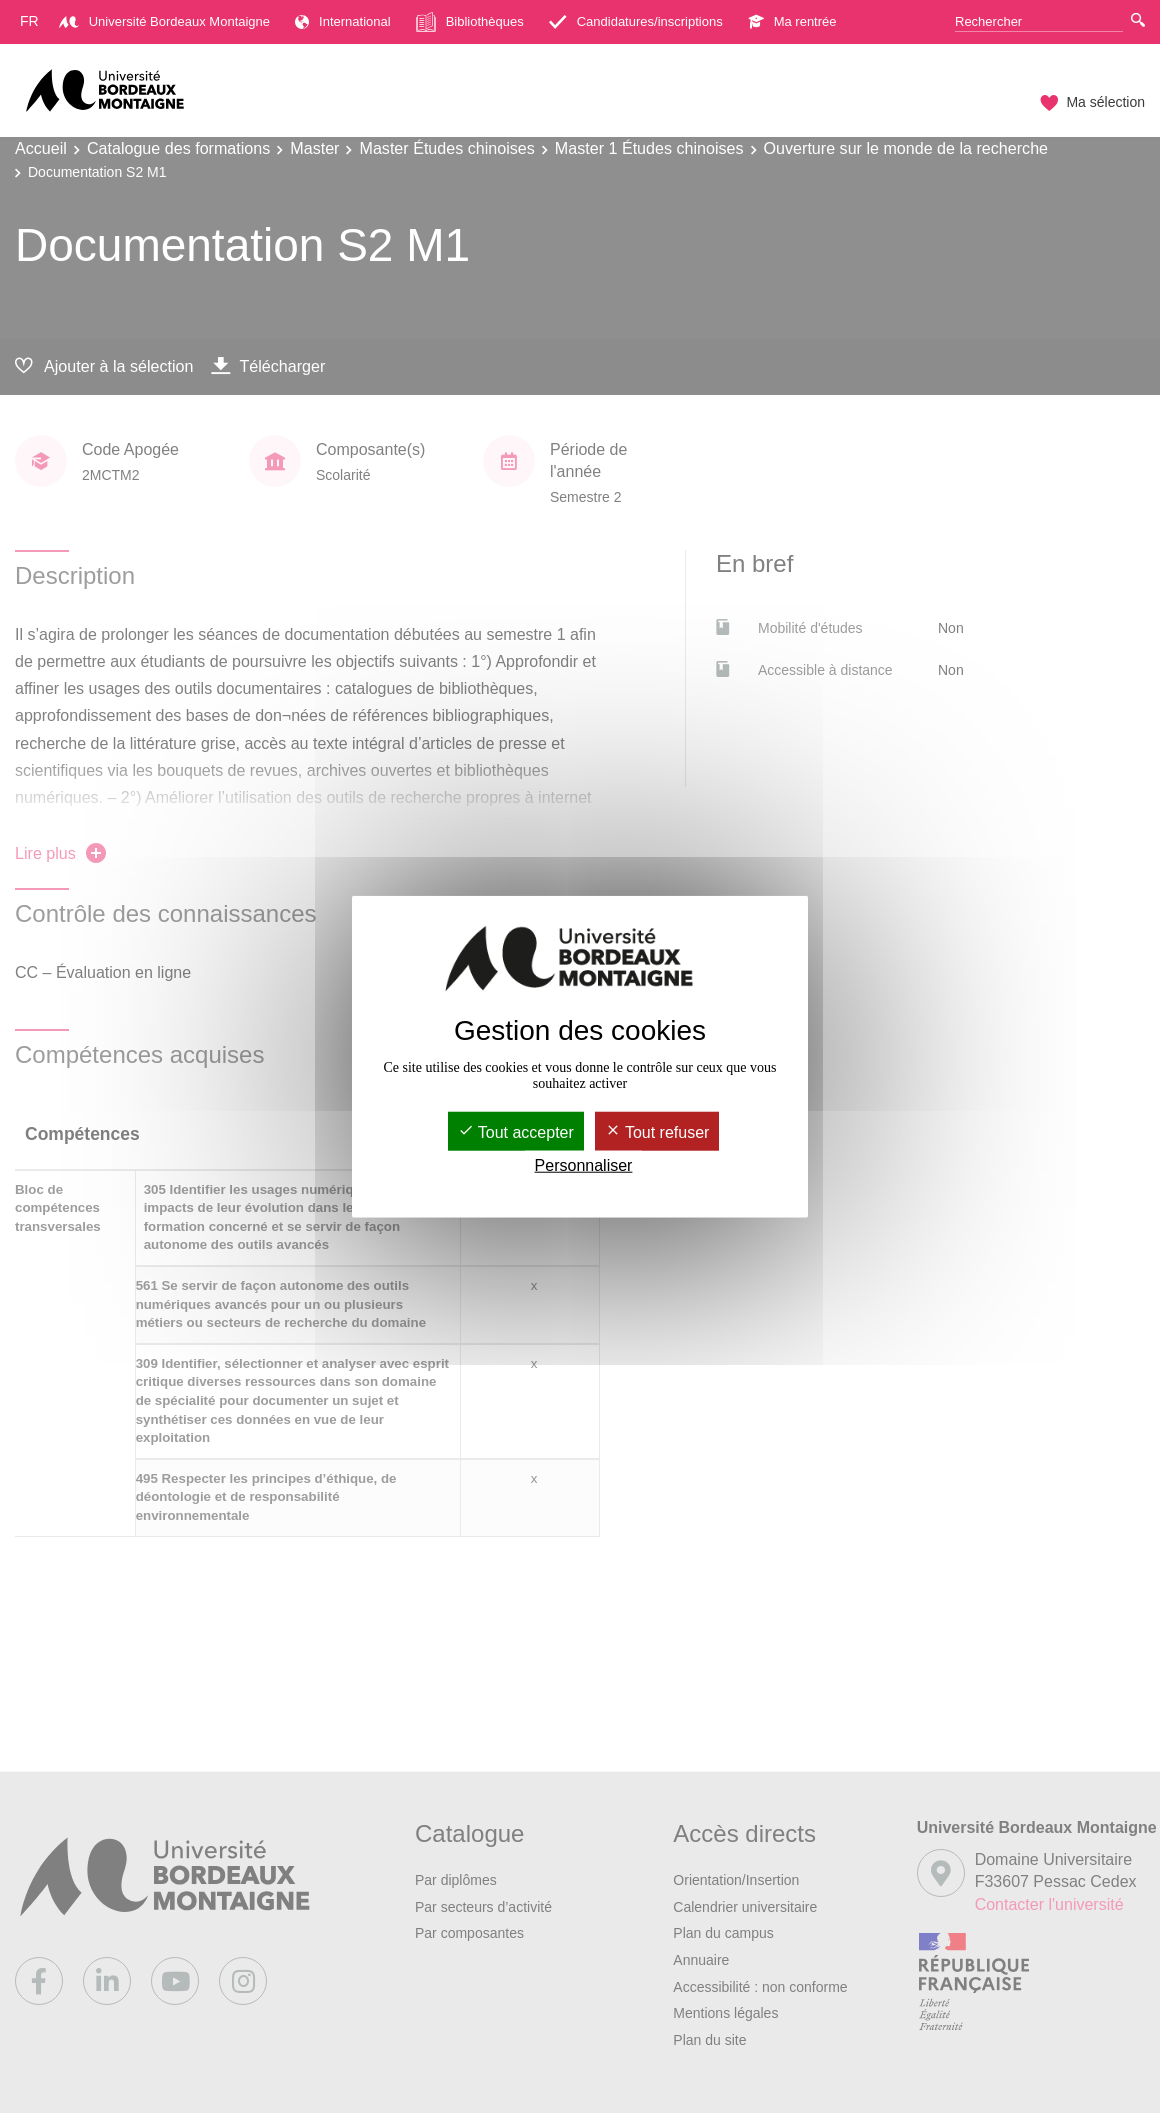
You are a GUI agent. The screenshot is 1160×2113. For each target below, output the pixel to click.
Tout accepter (516, 1131)
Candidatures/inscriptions (636, 21)
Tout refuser (657, 1131)
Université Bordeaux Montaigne (164, 21)
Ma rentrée (792, 21)
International (343, 21)
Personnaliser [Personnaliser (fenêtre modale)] (584, 1165)
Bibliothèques (470, 22)
